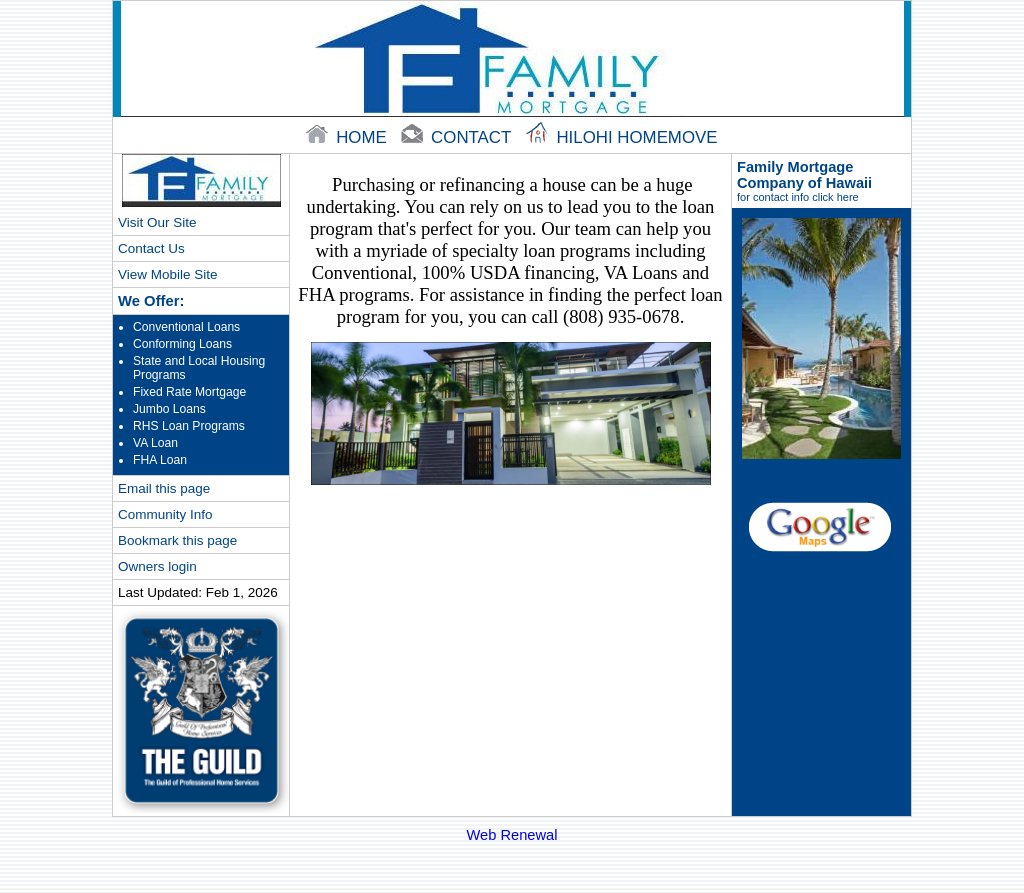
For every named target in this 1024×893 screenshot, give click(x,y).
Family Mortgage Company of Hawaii (821, 181)
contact (458, 137)
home (348, 137)
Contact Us (151, 248)
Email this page (164, 488)
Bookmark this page (177, 540)
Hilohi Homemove (622, 137)
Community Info (165, 514)
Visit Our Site (157, 222)
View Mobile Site (167, 274)
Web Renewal (512, 835)
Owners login (157, 566)
